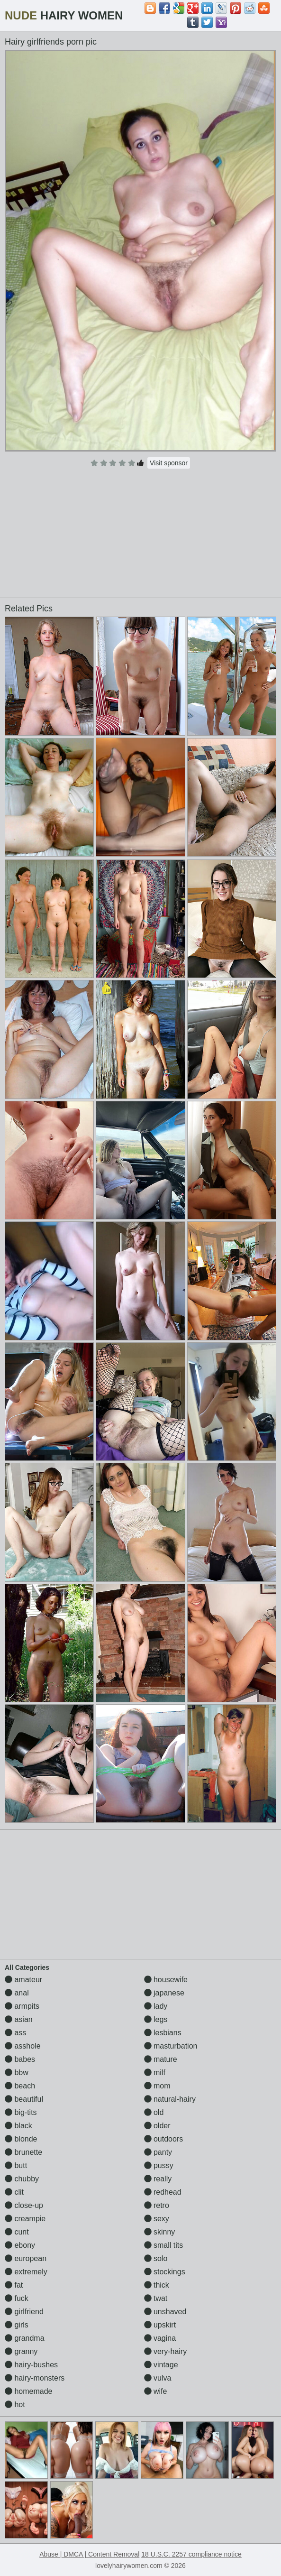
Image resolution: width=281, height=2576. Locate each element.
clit (14, 2192)
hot (15, 2405)
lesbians (162, 2033)
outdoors (163, 2139)
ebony (20, 2245)
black (18, 2126)
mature (160, 2059)
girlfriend (24, 2312)
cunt (17, 2232)
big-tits (21, 2112)
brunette (23, 2152)
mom (157, 2086)
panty (158, 2152)
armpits (22, 2006)
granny (21, 2351)
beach (20, 2086)
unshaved (165, 2312)
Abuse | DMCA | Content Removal (89, 2554)
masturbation (171, 2046)
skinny (159, 2232)
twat (156, 2298)
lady (156, 2006)
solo (156, 2258)
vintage (161, 2365)
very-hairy (165, 2351)
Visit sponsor (169, 463)
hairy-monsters (34, 2378)
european (25, 2258)
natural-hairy (170, 2099)
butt (16, 2165)
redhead (162, 2192)
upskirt (160, 2325)
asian (19, 2019)
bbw (16, 2072)
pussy (158, 2165)
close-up (24, 2205)
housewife (166, 1980)
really (158, 2179)
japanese (164, 1993)
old (154, 2112)
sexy (156, 2219)
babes (20, 2059)
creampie (25, 2219)
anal (17, 1993)
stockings (164, 2272)
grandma (25, 2338)
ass (15, 2033)
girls (16, 2325)
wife (155, 2391)
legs (156, 2019)
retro (156, 2205)
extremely (26, 2272)
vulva (158, 2378)
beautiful (24, 2099)
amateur (23, 1980)
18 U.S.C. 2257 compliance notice (191, 2554)
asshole (23, 2046)
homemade (29, 2391)
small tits (163, 2245)
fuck (16, 2298)
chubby (22, 2179)
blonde (21, 2139)
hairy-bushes (31, 2365)
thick (156, 2285)
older (157, 2126)
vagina (160, 2338)
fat (14, 2285)
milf (154, 2072)
